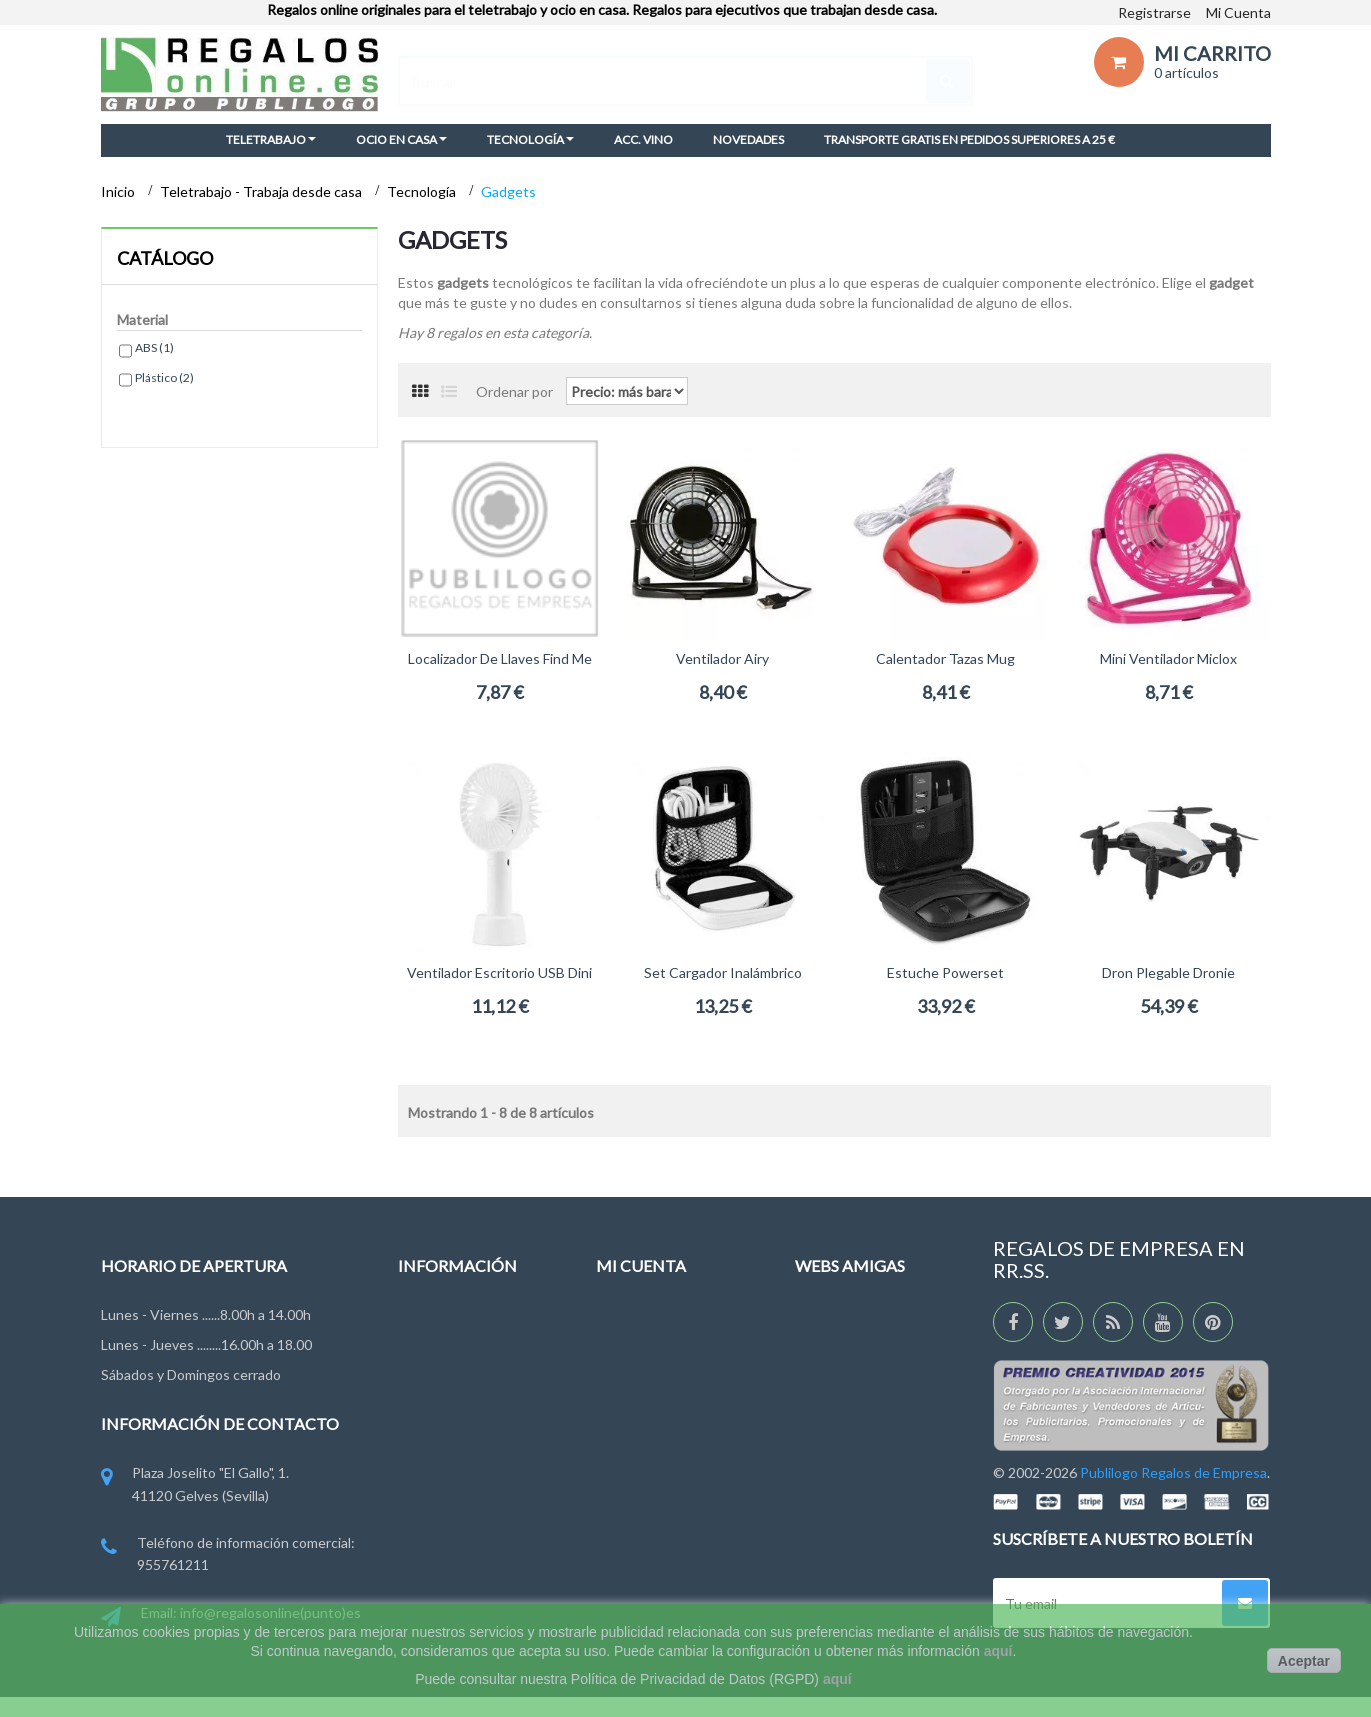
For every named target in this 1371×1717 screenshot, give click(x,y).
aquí (998, 1651)
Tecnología (423, 191)
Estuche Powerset (945, 972)
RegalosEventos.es (855, 1394)
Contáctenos (439, 1357)
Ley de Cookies (445, 1468)
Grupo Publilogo (448, 1394)
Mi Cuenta (1238, 12)
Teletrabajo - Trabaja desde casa (262, 191)
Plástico (164, 377)
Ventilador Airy (722, 658)
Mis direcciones (644, 1414)
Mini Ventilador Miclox (1168, 658)
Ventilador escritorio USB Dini (499, 972)
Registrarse (1154, 12)
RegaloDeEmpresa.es (861, 1320)
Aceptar (1304, 1661)
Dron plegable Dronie (1168, 972)
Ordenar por (514, 390)
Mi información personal (670, 1451)
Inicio (119, 191)
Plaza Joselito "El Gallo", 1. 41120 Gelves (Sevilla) (195, 1485)
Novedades (433, 1320)
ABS (154, 347)
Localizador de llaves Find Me (500, 658)
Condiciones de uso (459, 1431)
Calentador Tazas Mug (945, 658)
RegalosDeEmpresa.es (865, 1357)
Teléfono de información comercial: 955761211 (228, 1555)
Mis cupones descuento (671, 1487)
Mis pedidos (633, 1320)
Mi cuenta (641, 1265)
